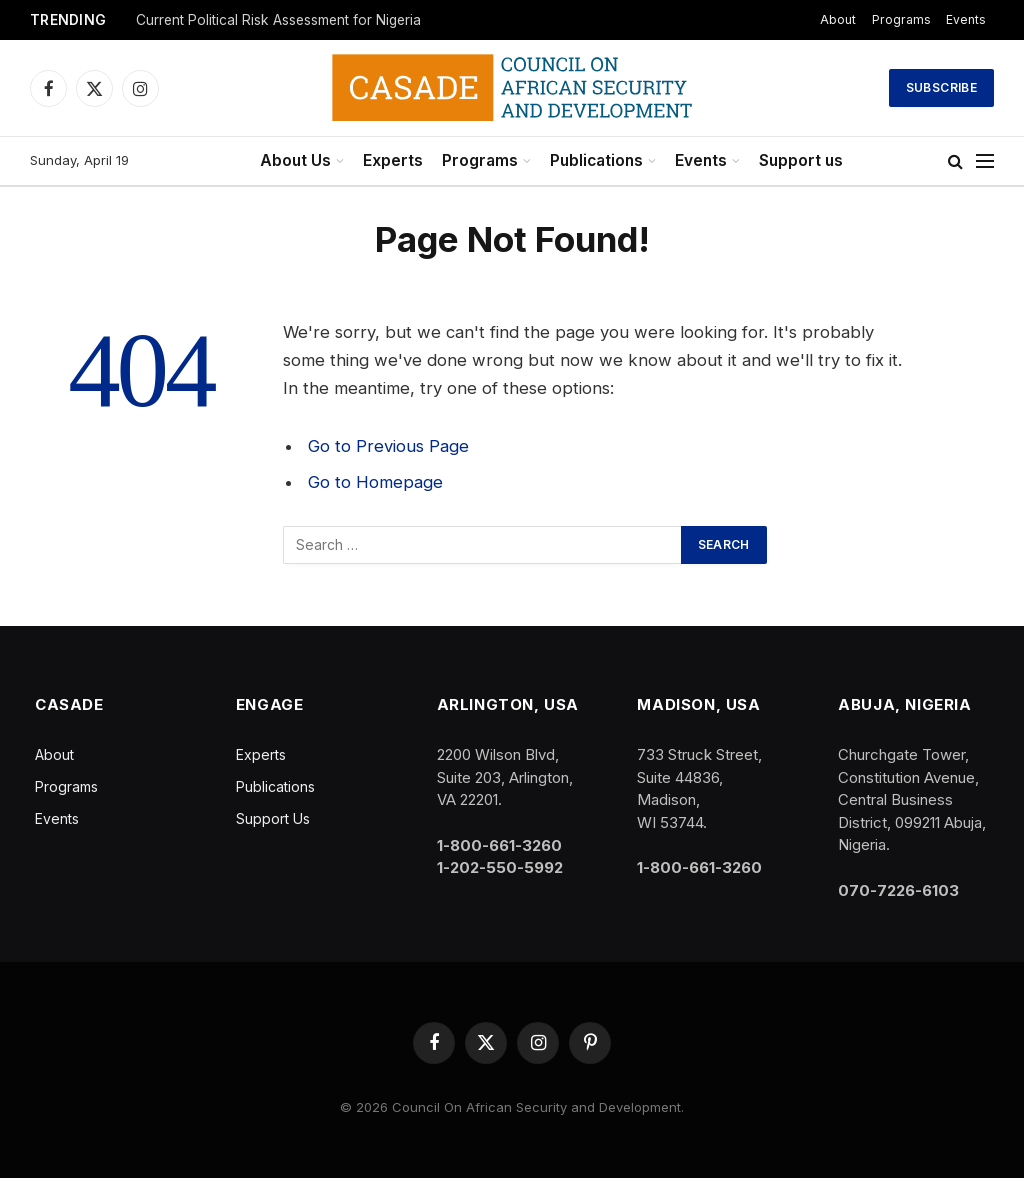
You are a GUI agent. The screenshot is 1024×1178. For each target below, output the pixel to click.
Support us (801, 160)
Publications (596, 160)
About (838, 19)
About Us (295, 160)
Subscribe (941, 87)
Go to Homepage (375, 482)
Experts (393, 160)
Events (966, 19)
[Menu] (985, 161)
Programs (901, 19)
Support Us (273, 818)
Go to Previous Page (388, 446)
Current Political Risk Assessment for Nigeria (278, 20)
